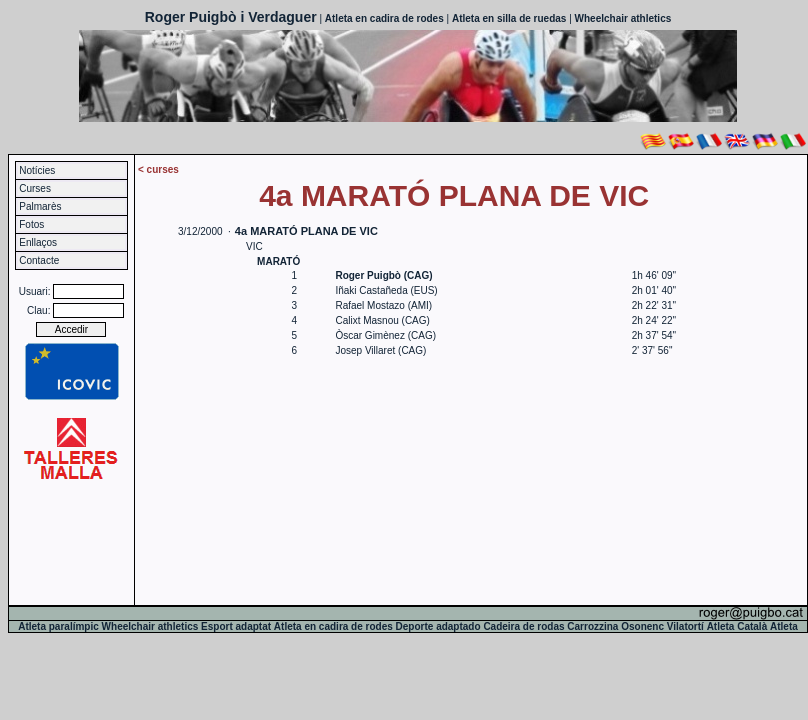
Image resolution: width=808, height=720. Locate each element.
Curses (35, 188)
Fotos (31, 224)
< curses (158, 169)
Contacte (39, 260)
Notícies (37, 170)
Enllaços (38, 242)
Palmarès (40, 206)
